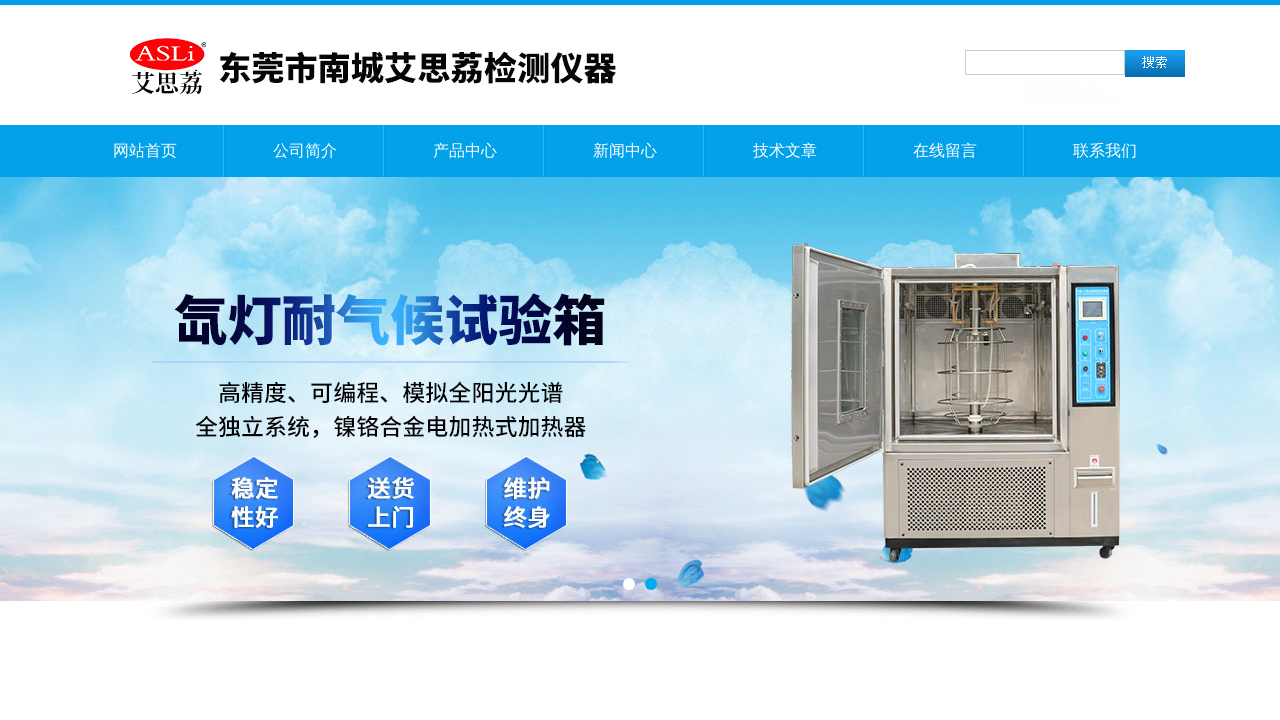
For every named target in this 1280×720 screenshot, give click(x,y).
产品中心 (465, 150)
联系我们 (1105, 150)
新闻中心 (625, 150)
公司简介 (305, 150)
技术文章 (785, 150)
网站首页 (145, 150)
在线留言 (945, 150)
